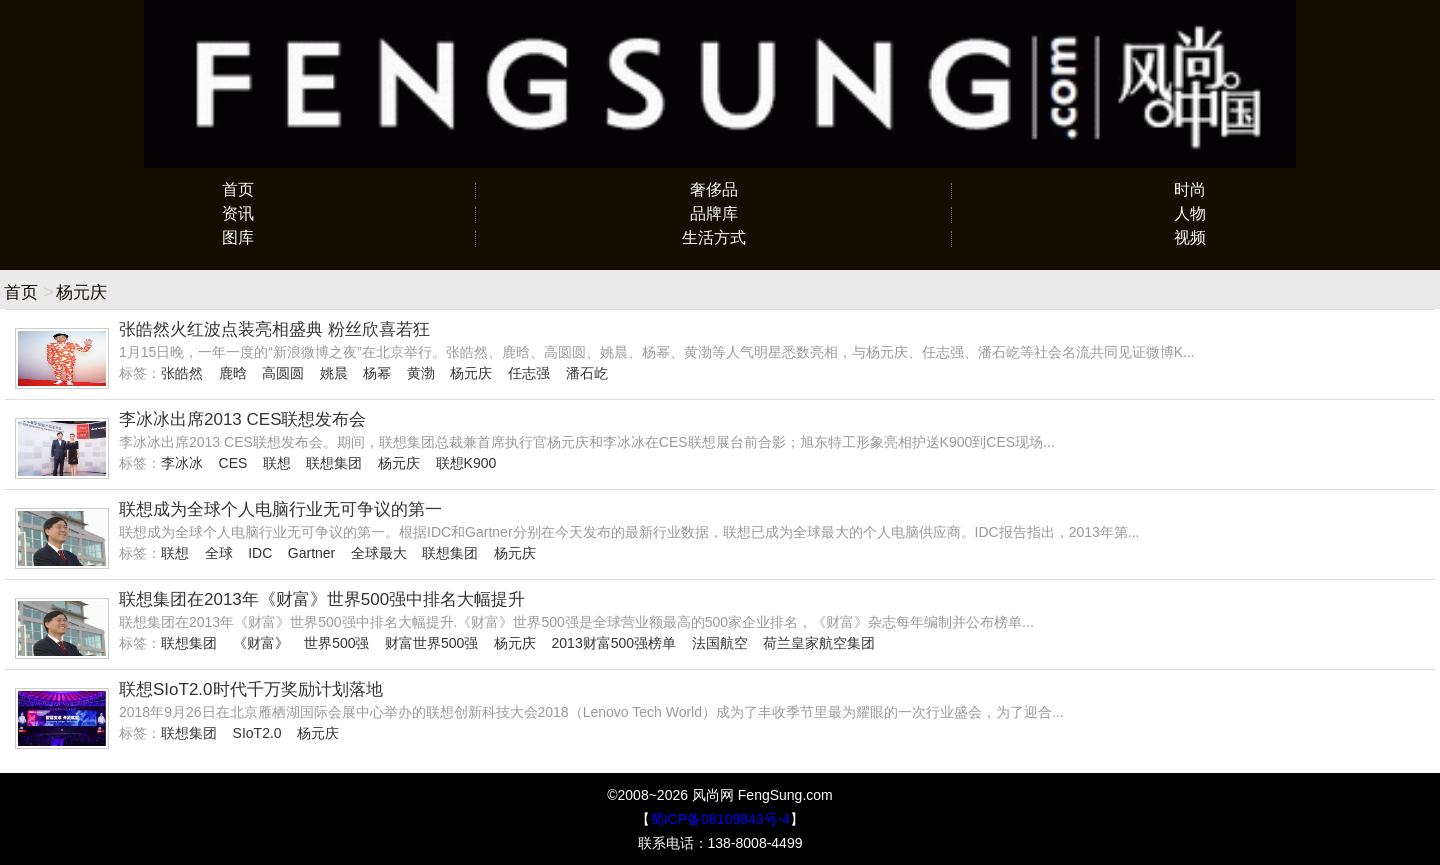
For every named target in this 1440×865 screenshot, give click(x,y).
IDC (260, 553)
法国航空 (720, 643)
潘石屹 (587, 373)
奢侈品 (714, 189)
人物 (1190, 213)
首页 (238, 189)
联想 (277, 463)
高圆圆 (283, 373)
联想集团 (334, 463)
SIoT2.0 (257, 733)
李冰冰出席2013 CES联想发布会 (243, 419)
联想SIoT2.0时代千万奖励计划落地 (251, 689)
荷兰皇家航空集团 (819, 643)
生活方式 (714, 237)
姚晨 (334, 373)
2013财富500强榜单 (614, 643)
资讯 (238, 213)
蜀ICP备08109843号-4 (720, 819)
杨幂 (377, 373)
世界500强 (336, 643)
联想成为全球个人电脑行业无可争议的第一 (280, 509)
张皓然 (182, 373)
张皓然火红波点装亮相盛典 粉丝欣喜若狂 (274, 329)
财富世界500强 (431, 643)
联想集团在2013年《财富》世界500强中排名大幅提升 (322, 599)
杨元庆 (471, 373)
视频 (1190, 237)
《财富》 (261, 643)
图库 (238, 237)
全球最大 (379, 553)
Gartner (311, 553)
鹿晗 (233, 373)
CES (233, 463)
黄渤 (421, 373)
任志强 (529, 373)
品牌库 (714, 213)
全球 (219, 553)
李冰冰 (182, 463)
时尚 (1190, 189)
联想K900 (466, 463)
